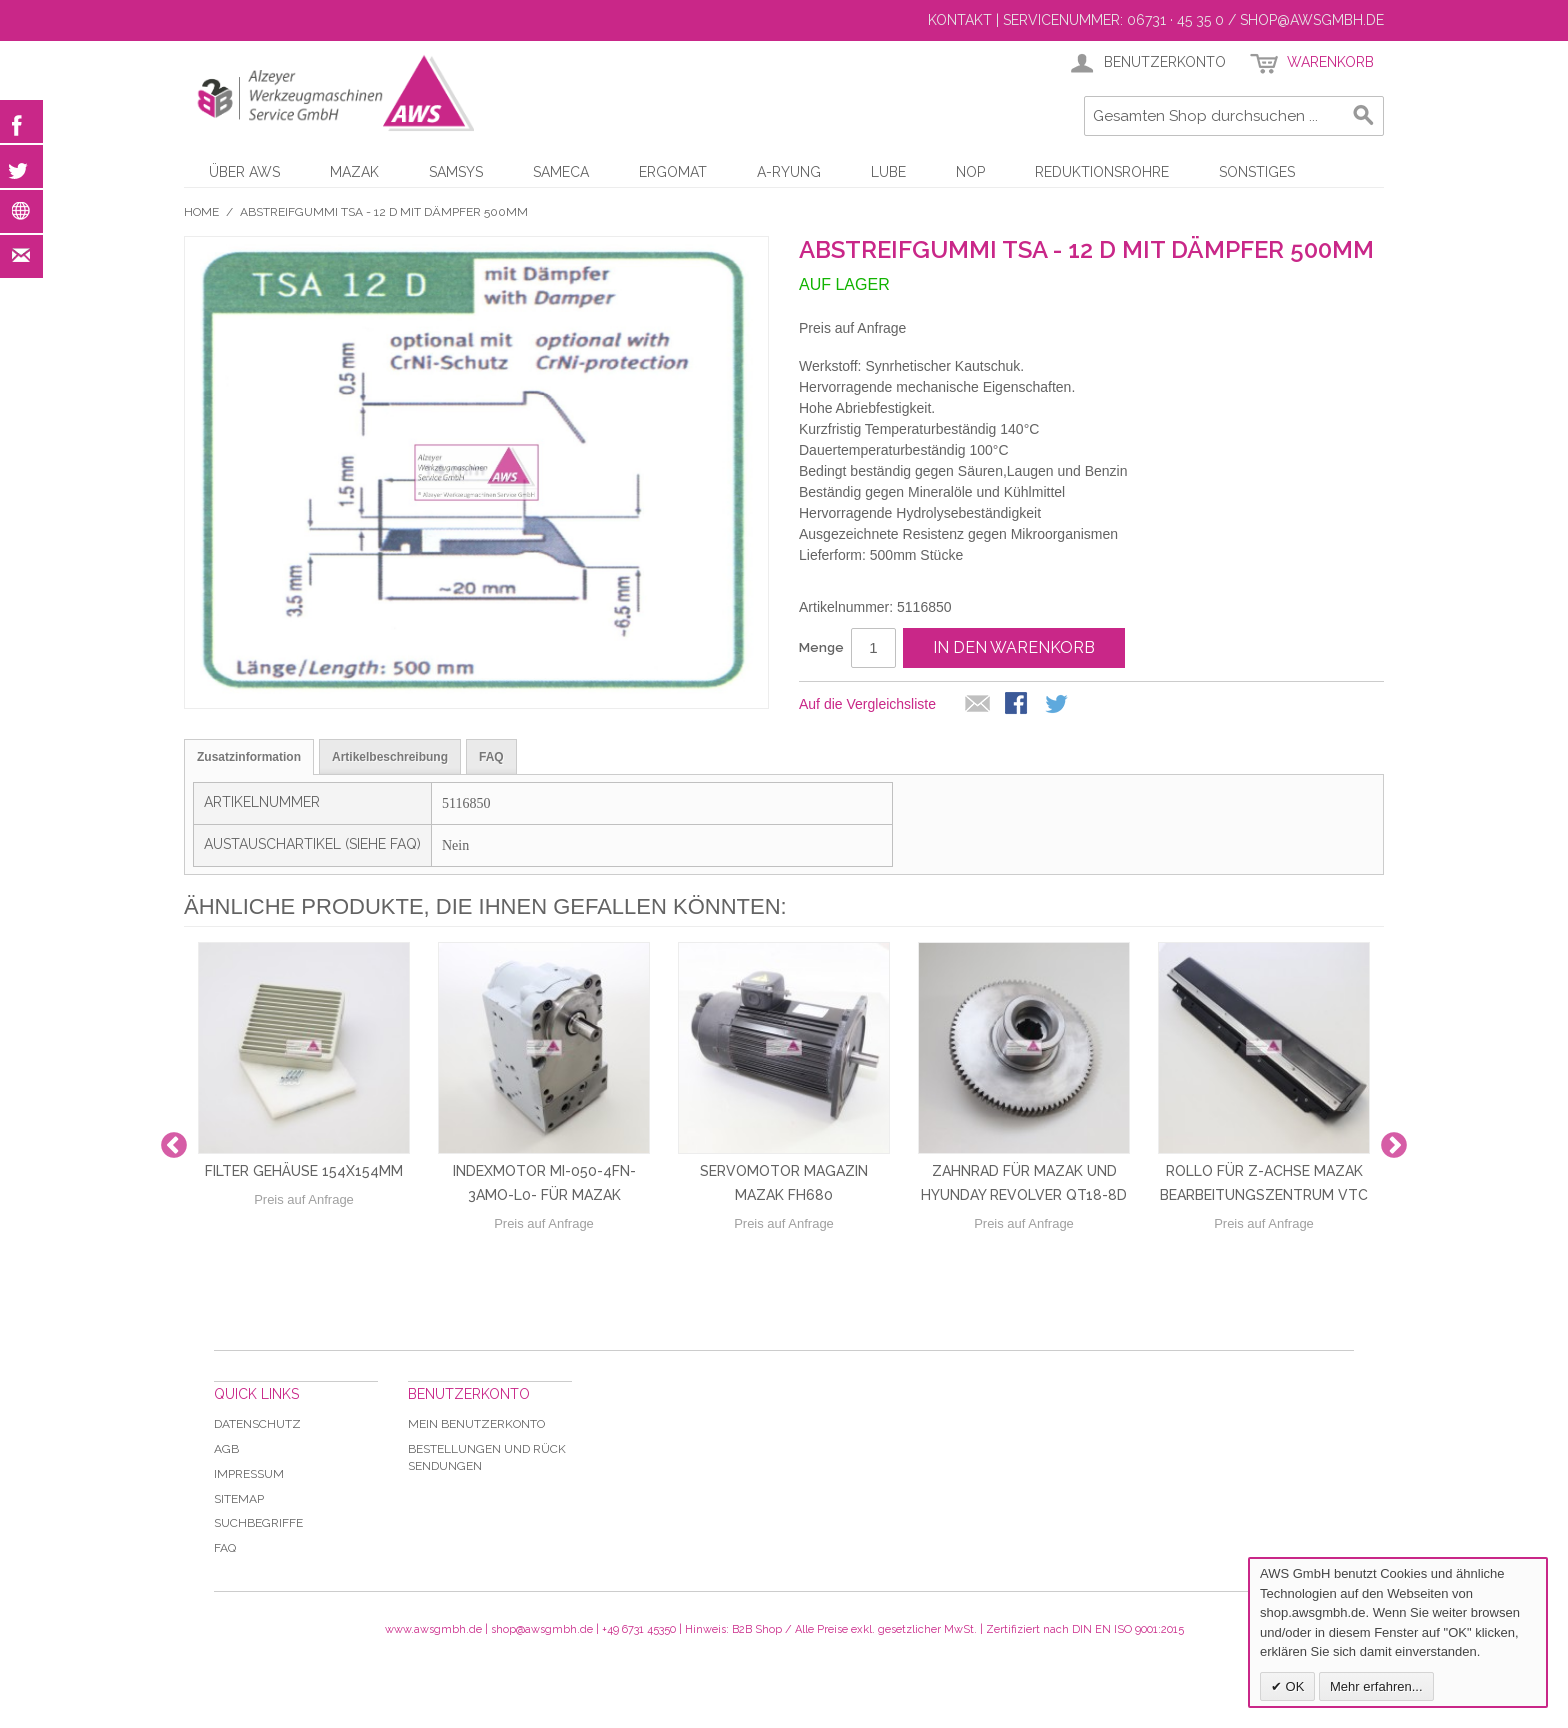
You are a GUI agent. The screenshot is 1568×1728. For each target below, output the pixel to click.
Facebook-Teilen (1018, 705)
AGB (226, 1449)
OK (1293, 1686)
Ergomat (673, 172)
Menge (821, 647)
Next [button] (1394, 1146)
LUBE (888, 172)
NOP (970, 172)
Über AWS (244, 172)
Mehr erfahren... (1376, 1686)
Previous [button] (174, 1146)
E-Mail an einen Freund (978, 705)
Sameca (561, 172)
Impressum (249, 1474)
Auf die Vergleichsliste (867, 704)
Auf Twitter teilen (1058, 705)
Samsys (456, 172)
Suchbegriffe (258, 1523)
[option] (304, 1146)
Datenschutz (257, 1424)
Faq (225, 1548)
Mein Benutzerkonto (476, 1424)
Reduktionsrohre (1102, 172)
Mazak (354, 172)
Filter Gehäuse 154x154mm (304, 1171)
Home (201, 212)
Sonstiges (1257, 172)
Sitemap (239, 1499)
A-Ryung (789, 172)
